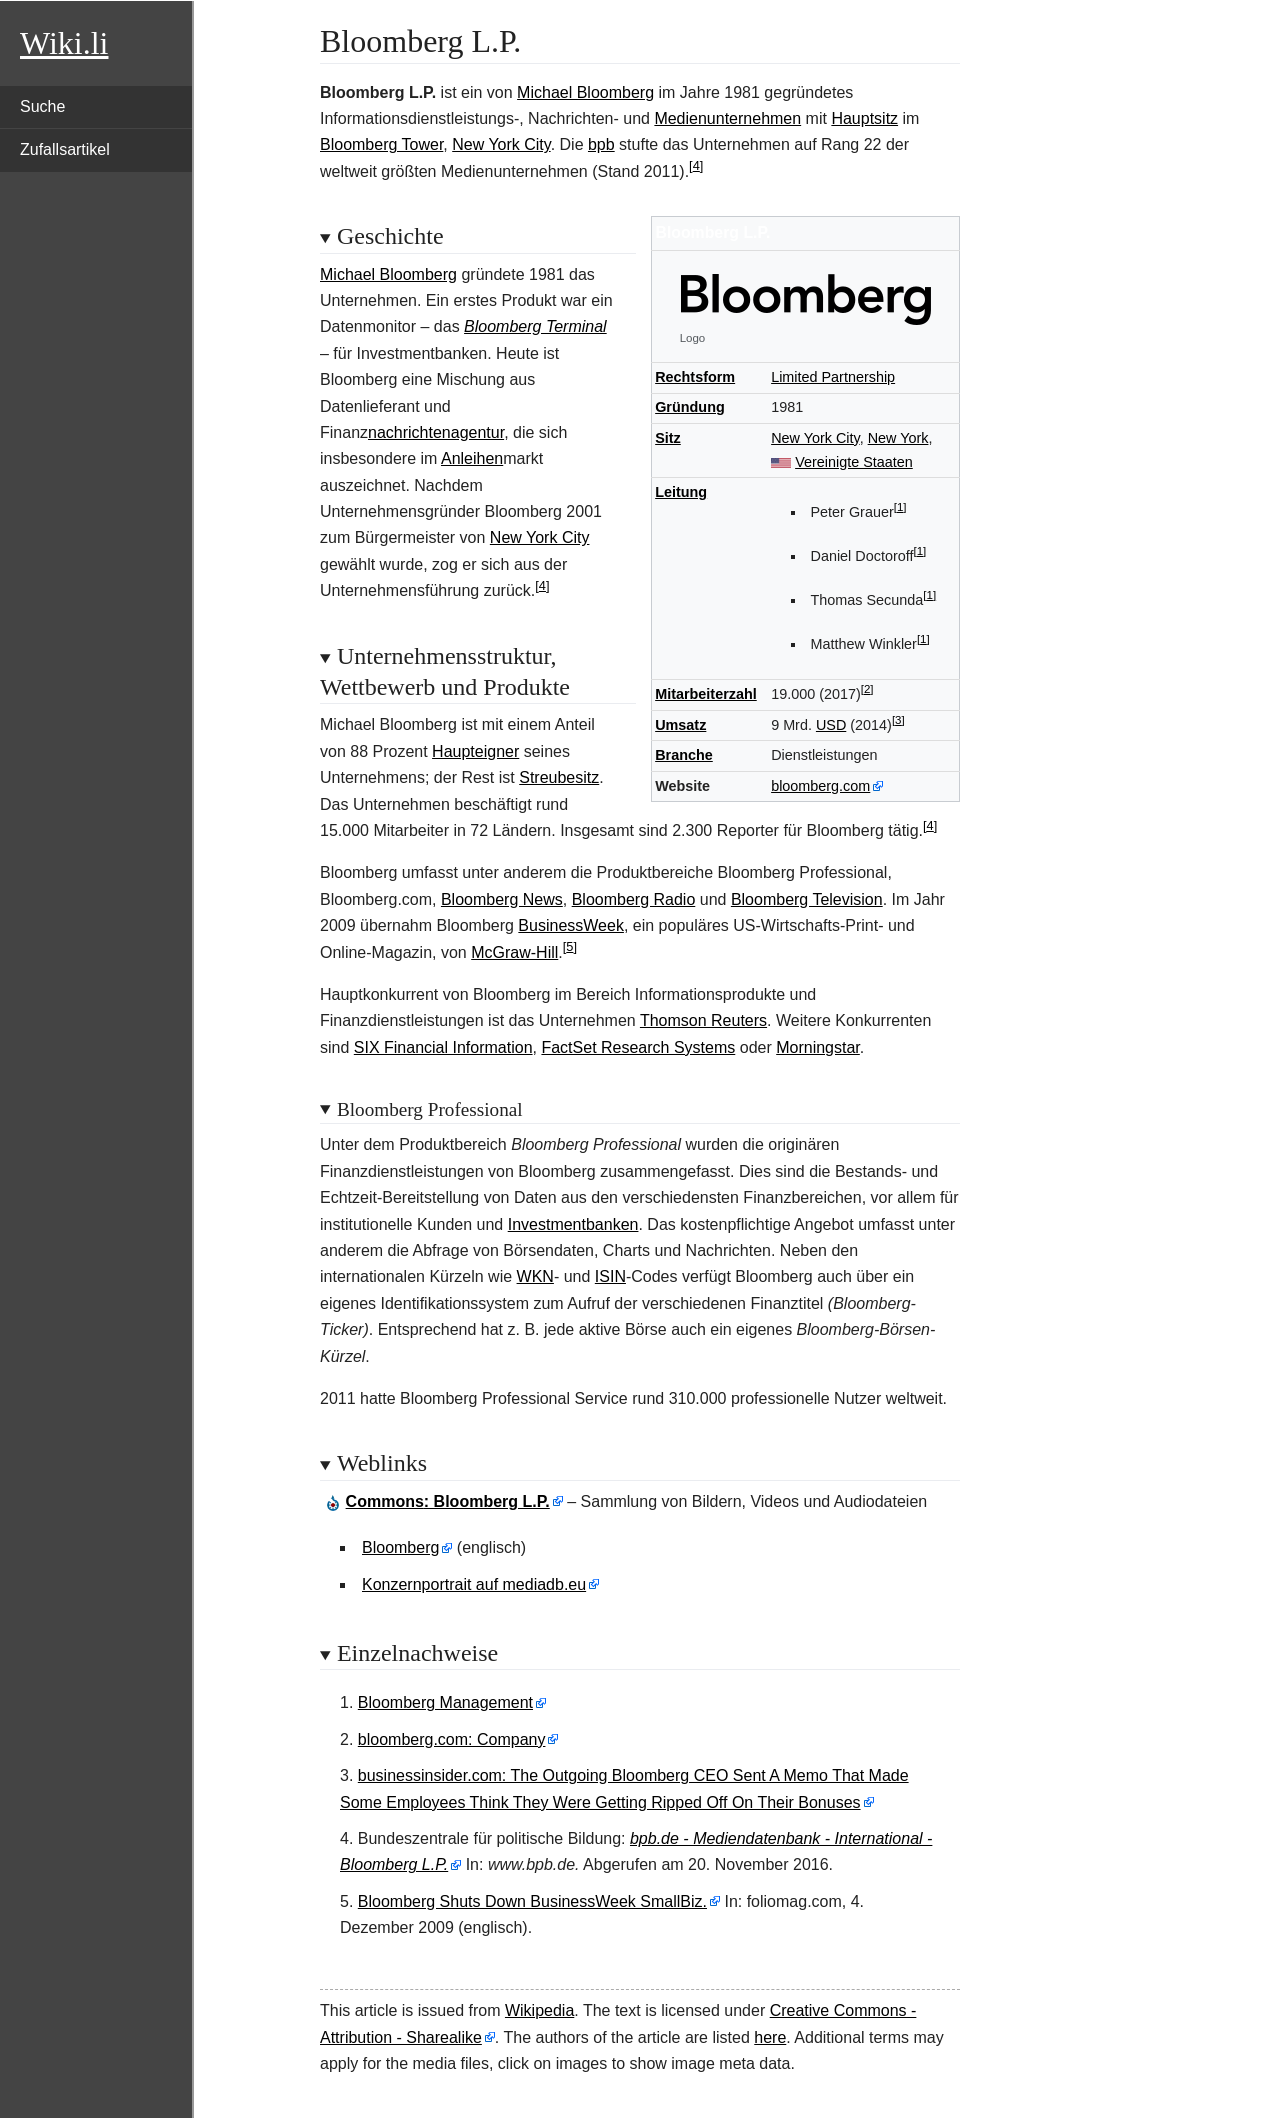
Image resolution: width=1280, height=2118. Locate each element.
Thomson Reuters (703, 1020)
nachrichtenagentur (436, 432)
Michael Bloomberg (585, 92)
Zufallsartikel (65, 149)
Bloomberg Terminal (535, 326)
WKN (535, 1276)
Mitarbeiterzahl (706, 694)
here (770, 2037)
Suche (42, 106)
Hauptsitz (864, 118)
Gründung (690, 407)
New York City (501, 144)
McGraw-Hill (514, 952)
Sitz (668, 438)
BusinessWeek (571, 925)
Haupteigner (475, 751)
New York (898, 438)
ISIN (610, 1276)
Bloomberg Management (445, 1702)
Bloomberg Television (807, 899)
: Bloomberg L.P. (448, 1501)
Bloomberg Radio (634, 899)
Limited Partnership (833, 377)
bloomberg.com (820, 786)
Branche (684, 755)
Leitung (681, 492)
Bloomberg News (502, 899)
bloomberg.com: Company (452, 1739)
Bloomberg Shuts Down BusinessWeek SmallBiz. (532, 1901)
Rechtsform (695, 377)
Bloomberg (400, 1547)
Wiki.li (64, 43)
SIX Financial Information (443, 1047)
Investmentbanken (573, 1224)
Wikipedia (539, 2010)
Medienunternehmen (727, 118)
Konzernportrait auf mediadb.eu (474, 1584)
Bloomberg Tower (381, 144)
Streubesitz (559, 777)
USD (831, 725)
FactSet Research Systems (638, 1047)
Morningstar (818, 1047)
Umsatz (680, 725)
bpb (601, 144)
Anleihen (472, 458)
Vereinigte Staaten (854, 462)
